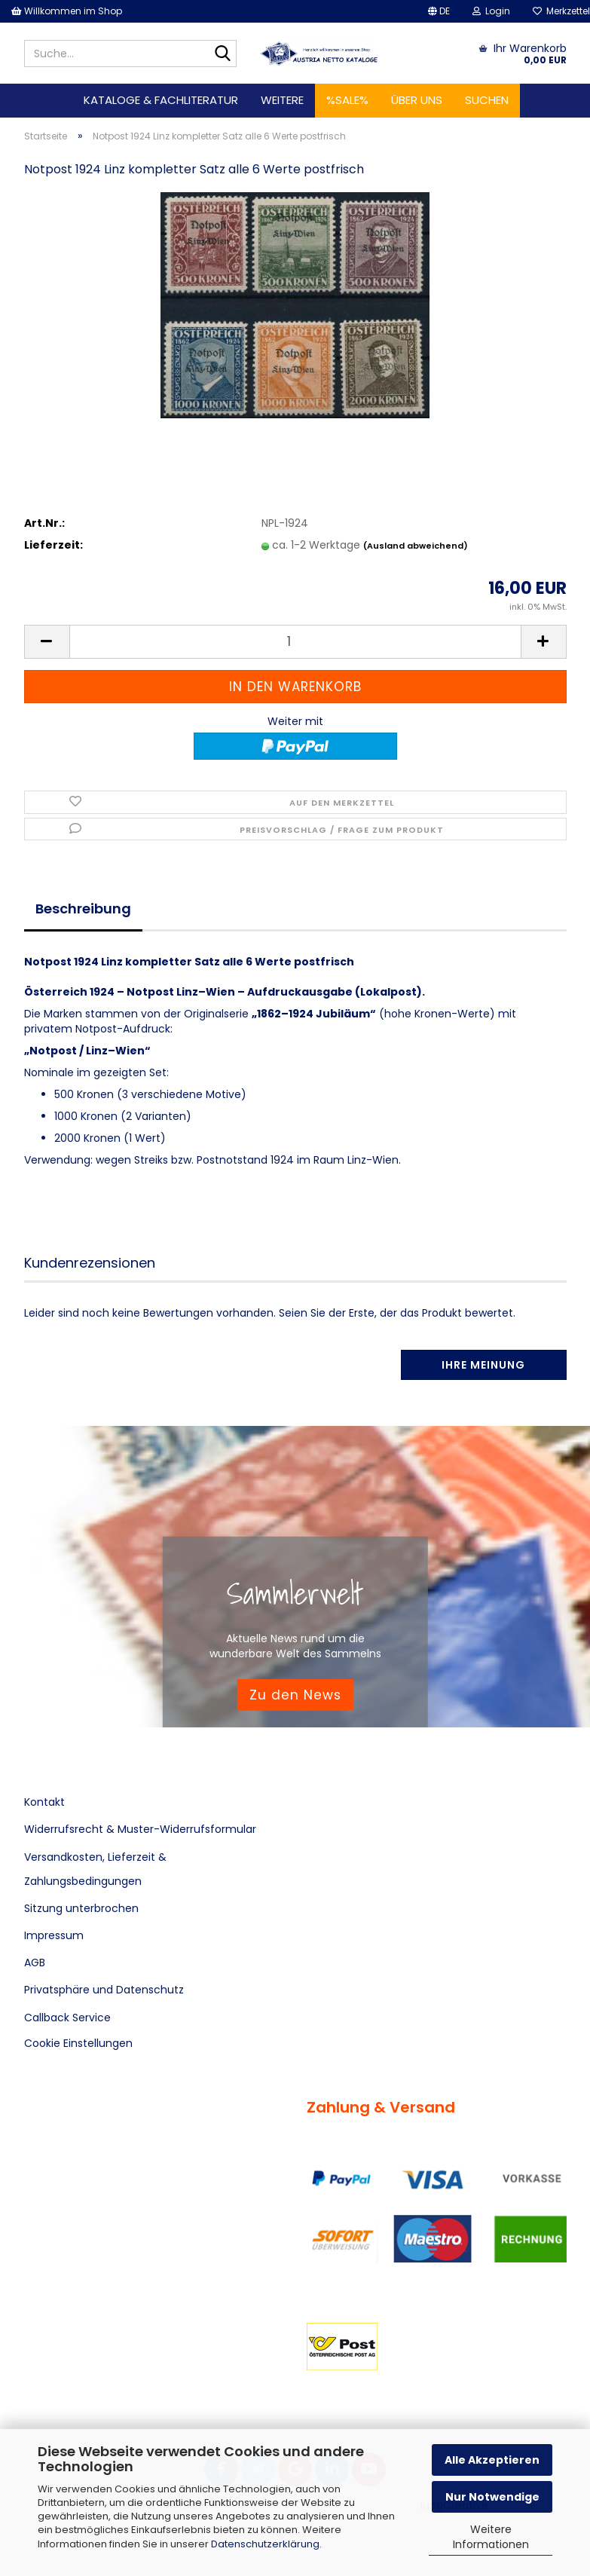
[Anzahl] (295, 642)
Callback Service (67, 2017)
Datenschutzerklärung (265, 2544)
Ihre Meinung (483, 1364)
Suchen (487, 100)
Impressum (54, 1935)
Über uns (416, 100)
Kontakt (44, 1802)
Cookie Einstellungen (78, 2043)
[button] (439, 11)
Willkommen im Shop (66, 11)
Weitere (282, 100)
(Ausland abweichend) (415, 546)
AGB (34, 1962)
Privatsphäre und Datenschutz (104, 1989)
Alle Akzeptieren (492, 2459)
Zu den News (295, 1694)
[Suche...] (222, 54)
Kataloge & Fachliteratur (161, 100)
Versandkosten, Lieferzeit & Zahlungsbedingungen (95, 1869)
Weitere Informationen (491, 2537)
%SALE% (347, 100)
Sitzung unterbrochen (81, 1908)
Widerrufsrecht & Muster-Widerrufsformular (140, 1829)
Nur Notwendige (492, 2496)
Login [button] (491, 11)
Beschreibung (83, 908)
